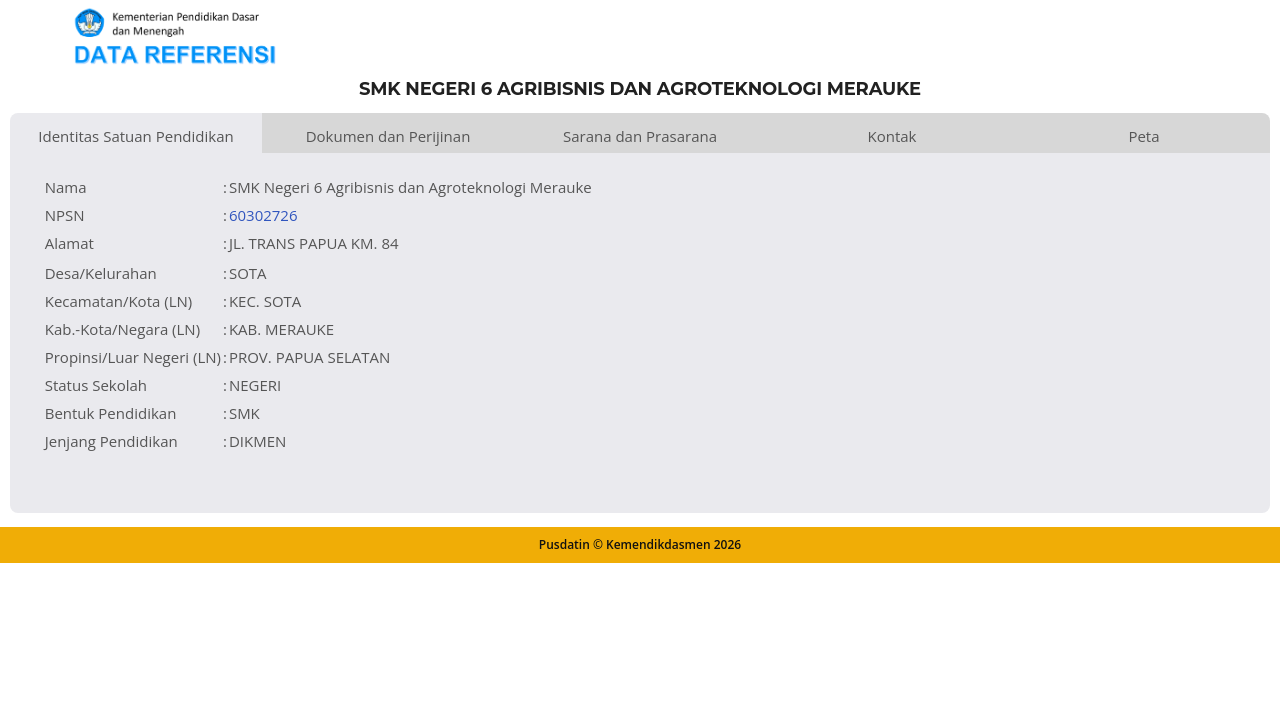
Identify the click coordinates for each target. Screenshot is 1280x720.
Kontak (892, 136)
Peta (1143, 136)
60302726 (263, 215)
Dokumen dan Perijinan (388, 136)
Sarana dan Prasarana (640, 136)
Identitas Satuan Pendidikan (135, 136)
